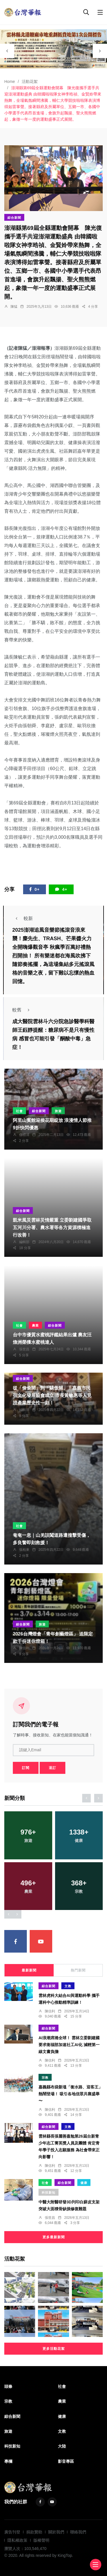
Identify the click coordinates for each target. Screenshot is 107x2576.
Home (9, 81)
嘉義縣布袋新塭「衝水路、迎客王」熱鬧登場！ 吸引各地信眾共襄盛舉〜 (70, 2094)
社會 (19, 1111)
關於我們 (56, 2532)
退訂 (52, 1768)
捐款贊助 (34, 2532)
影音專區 (66, 2461)
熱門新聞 (78, 1970)
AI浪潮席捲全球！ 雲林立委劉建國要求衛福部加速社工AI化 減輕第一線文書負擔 (69, 2045)
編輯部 (24, 1242)
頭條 (8, 2386)
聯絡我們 (78, 2532)
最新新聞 (29, 1970)
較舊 (22, 1009)
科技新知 (48, 2192)
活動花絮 (30, 81)
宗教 (45, 2077)
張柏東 (24, 1550)
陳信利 (24, 1648)
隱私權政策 (17, 2540)
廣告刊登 (12, 2532)
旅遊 (58, 1111)
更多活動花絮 (54, 2349)
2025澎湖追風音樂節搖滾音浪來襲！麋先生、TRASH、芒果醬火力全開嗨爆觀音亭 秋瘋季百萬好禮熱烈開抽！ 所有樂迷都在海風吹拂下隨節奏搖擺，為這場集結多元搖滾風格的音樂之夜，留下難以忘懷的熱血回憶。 (53, 955)
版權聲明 (41, 2540)
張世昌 (24, 1349)
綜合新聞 (14, 217)
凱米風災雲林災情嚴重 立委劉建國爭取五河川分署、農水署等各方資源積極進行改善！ (52, 1228)
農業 (35, 1325)
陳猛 (14, 307)
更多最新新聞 (54, 2237)
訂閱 (25, 1768)
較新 (22, 918)
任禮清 (24, 1135)
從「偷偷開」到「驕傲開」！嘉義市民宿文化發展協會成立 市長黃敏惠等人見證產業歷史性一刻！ (52, 1396)
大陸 (62, 2446)
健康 (83, 2183)
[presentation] (7, 51)
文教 (67, 1986)
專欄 (8, 2461)
